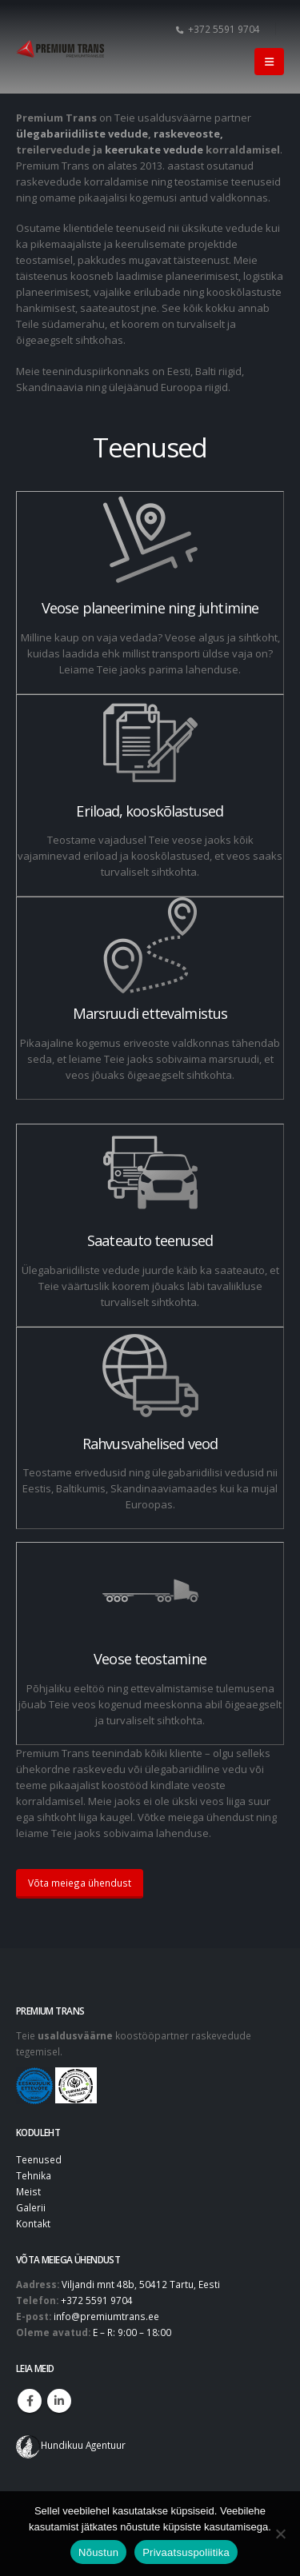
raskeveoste (187, 133)
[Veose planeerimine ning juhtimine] (150, 592)
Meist (28, 2191)
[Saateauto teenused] (150, 1225)
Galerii (31, 2207)
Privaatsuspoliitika (186, 2552)
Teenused (39, 2159)
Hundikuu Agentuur (83, 2444)
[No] (280, 2534)
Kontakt (33, 2223)
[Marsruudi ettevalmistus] (150, 998)
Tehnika (33, 2175)
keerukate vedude (154, 149)
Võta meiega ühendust (79, 1882)
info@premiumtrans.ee (106, 2316)
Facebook (30, 2401)
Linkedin (59, 2401)
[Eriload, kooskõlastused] (150, 796)
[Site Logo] (60, 49)
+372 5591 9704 (218, 28)
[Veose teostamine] (150, 1643)
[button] (269, 61)
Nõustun (98, 2552)
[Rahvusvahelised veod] (150, 1428)
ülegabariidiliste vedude (82, 133)
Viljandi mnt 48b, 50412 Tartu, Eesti (141, 2284)
